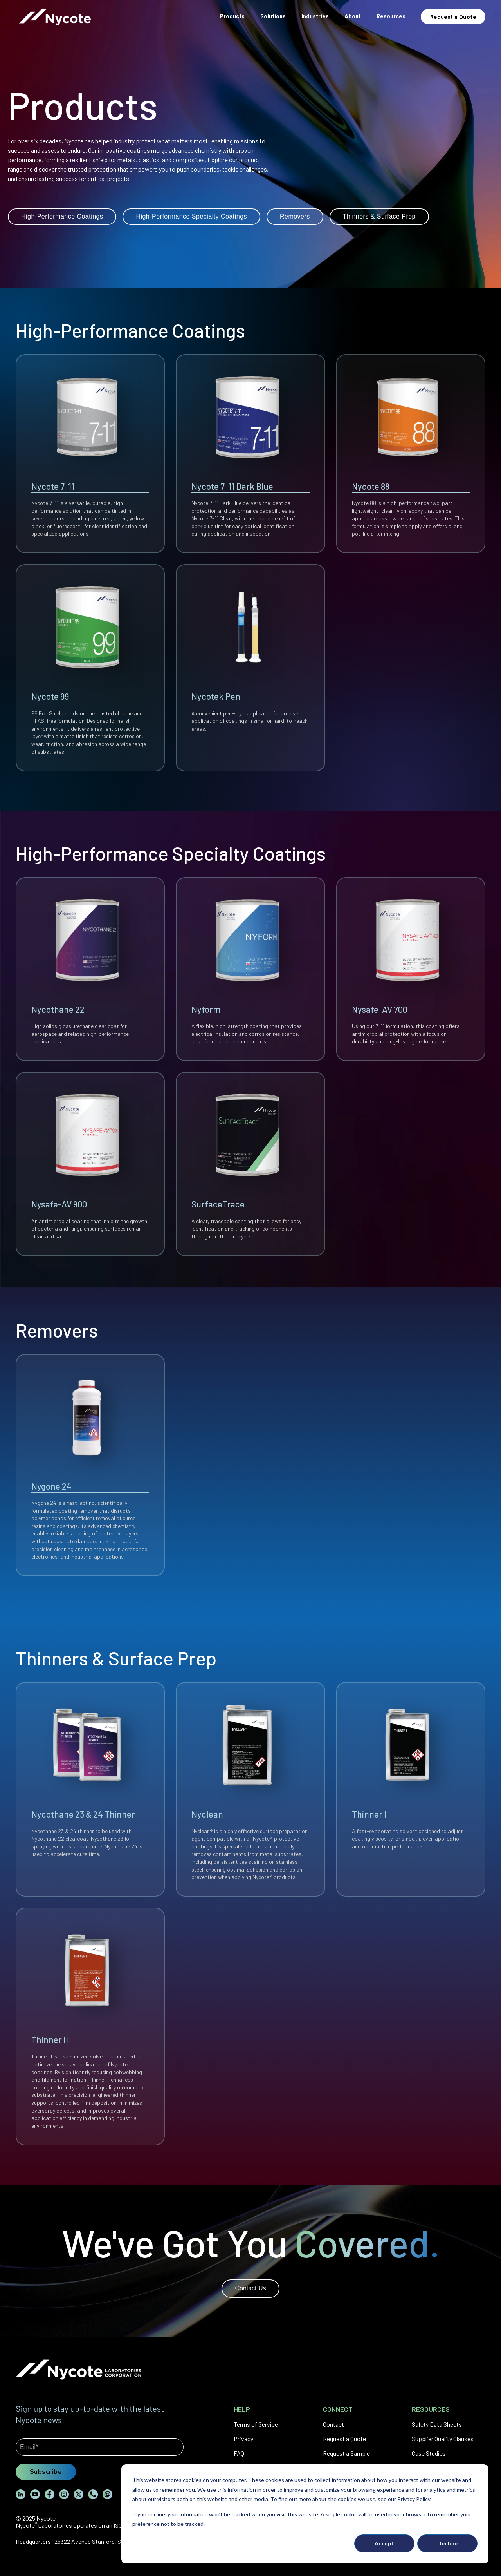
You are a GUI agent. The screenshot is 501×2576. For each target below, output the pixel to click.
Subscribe (46, 2471)
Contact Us (250, 2288)
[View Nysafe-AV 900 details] (90, 1164)
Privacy (243, 2438)
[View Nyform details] (250, 969)
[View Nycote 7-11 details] (90, 454)
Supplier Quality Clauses (443, 2438)
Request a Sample (346, 2453)
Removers (295, 216)
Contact (333, 2424)
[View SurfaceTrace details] (250, 1164)
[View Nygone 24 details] (90, 1465)
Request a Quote (344, 2438)
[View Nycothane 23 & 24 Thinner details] (90, 1789)
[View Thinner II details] (90, 2026)
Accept (384, 2543)
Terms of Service (256, 2424)
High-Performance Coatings (62, 216)
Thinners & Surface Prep (379, 216)
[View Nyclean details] (250, 1789)
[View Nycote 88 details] (410, 454)
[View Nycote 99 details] (90, 667)
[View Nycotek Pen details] (250, 667)
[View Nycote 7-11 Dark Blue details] (250, 454)
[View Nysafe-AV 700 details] (410, 969)
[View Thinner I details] (410, 1789)
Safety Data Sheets (437, 2424)
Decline (447, 2543)
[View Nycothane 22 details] (90, 969)
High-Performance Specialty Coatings (191, 216)
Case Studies (429, 2453)
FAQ (239, 2453)
